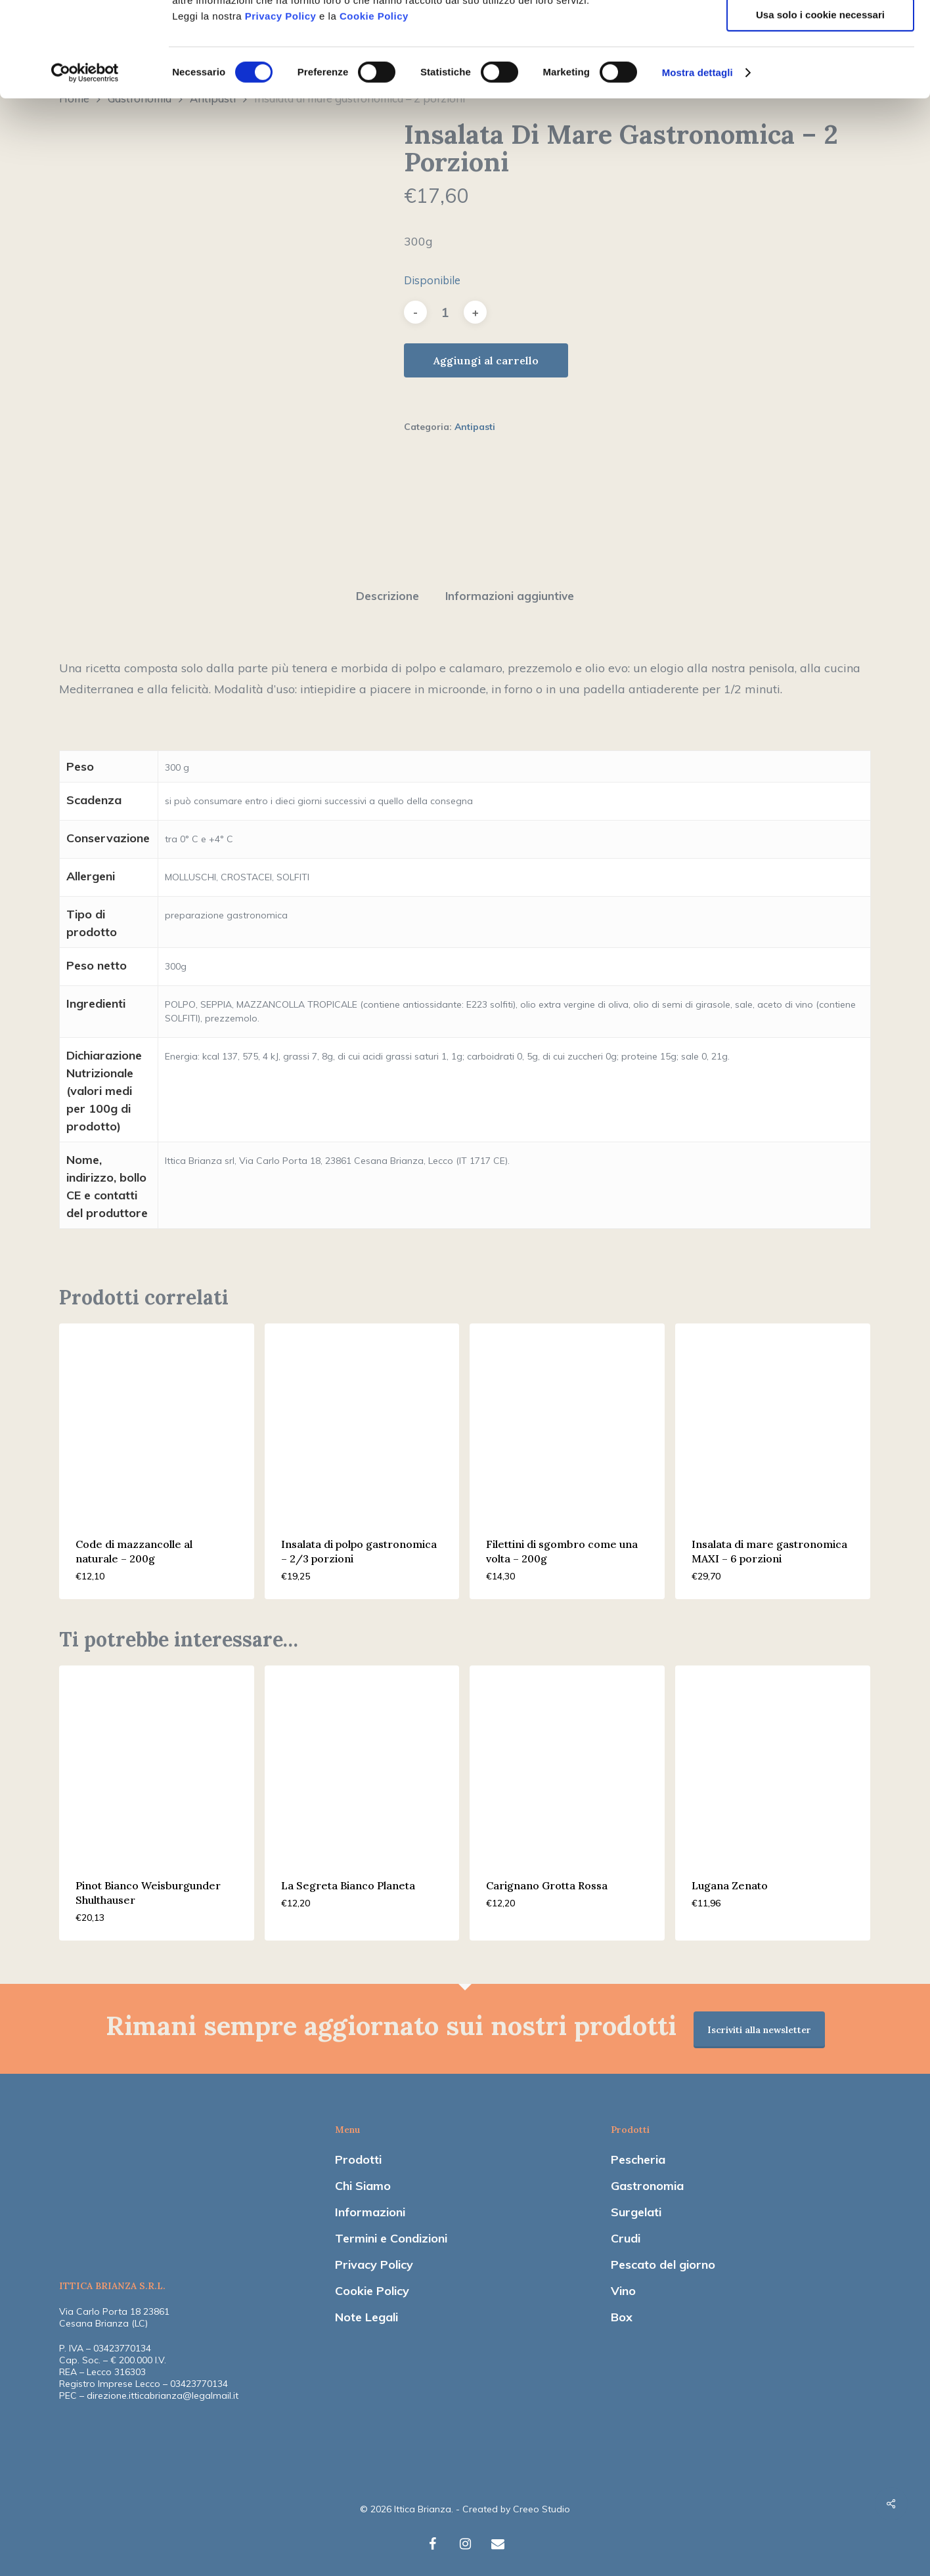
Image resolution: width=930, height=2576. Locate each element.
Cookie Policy (374, 110)
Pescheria (638, 2152)
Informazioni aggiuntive (509, 589)
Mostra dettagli (697, 167)
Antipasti (474, 427)
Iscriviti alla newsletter (759, 2023)
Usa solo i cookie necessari (820, 109)
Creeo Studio (541, 2502)
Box (621, 2310)
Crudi (625, 2231)
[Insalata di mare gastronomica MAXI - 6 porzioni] (772, 1414)
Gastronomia (647, 2179)
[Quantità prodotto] (445, 312)
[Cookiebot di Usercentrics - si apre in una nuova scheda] (85, 167)
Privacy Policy (281, 110)
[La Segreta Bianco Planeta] (362, 1756)
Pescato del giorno (663, 2257)
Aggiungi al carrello (486, 360)
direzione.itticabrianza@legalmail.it (162, 2389)
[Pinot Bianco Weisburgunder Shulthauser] (156, 1756)
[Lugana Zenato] (772, 1756)
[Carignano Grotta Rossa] (567, 1756)
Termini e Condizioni (391, 2231)
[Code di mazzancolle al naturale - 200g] (156, 1414)
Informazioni (370, 2205)
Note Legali (366, 2310)
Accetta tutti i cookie (820, 32)
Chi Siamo (363, 2179)
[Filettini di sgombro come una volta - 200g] (567, 1414)
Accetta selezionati (820, 71)
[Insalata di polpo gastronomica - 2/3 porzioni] (362, 1414)
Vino (623, 2284)
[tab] (387, 590)
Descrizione (387, 589)
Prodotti (358, 2152)
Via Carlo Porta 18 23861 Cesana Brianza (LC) (114, 2311)
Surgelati (636, 2205)
